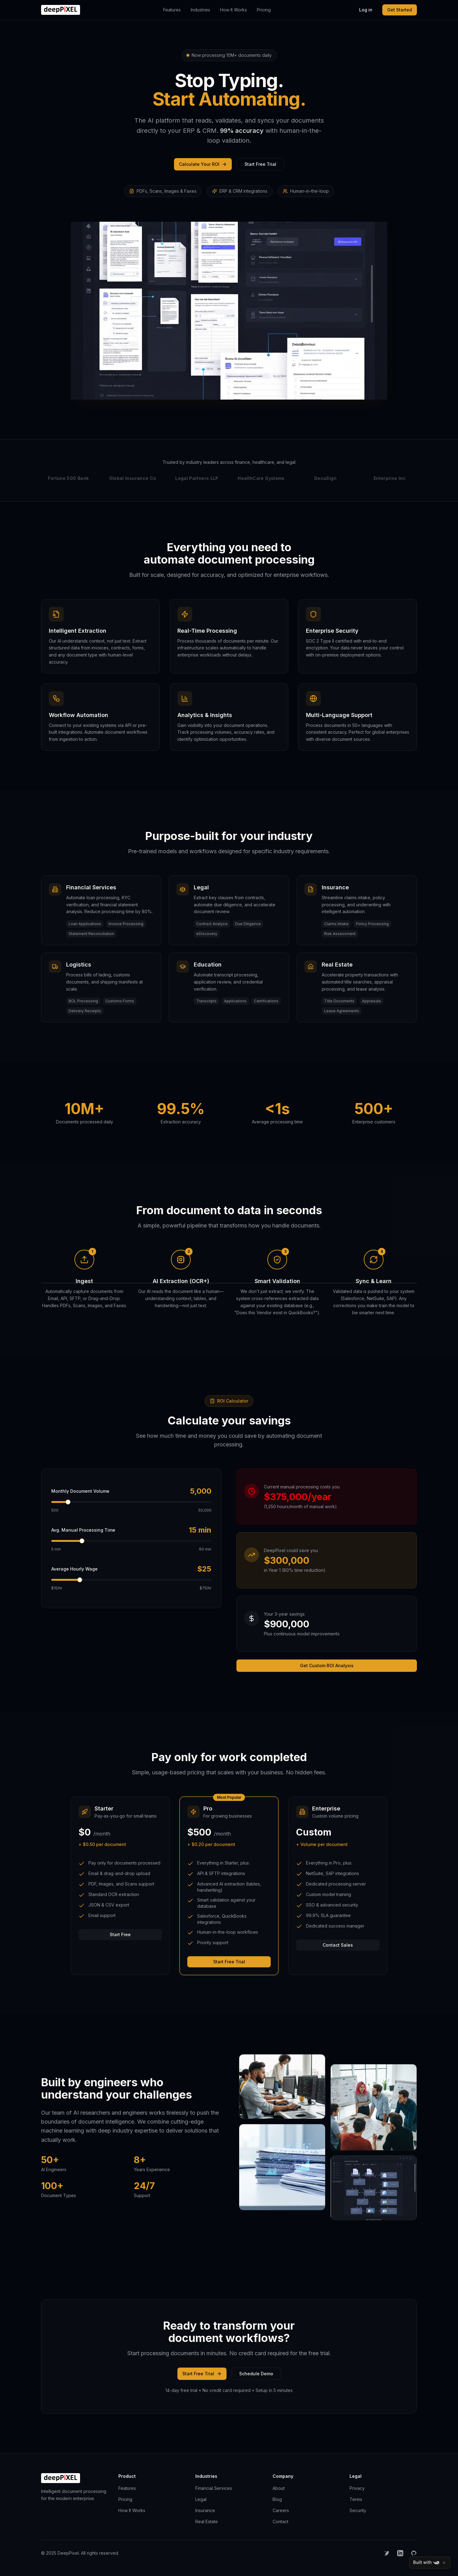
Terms (356, 2499)
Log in (365, 9)
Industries (200, 9)
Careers (281, 2510)
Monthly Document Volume (80, 1491)
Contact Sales (338, 1945)
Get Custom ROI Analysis (327, 1665)
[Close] (444, 2562)
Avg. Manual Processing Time (83, 1530)
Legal (200, 2499)
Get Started (399, 9)
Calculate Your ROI (203, 164)
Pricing (264, 9)
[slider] (68, 1502)
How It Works (233, 9)
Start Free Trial (260, 164)
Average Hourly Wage (74, 1568)
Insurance (205, 2510)
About (279, 2488)
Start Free (120, 1934)
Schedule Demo (256, 2373)
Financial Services (213, 2488)
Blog (277, 2499)
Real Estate (206, 2521)
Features (172, 9)
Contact (280, 2521)
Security (358, 2510)
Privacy (357, 2488)
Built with (426, 2563)
